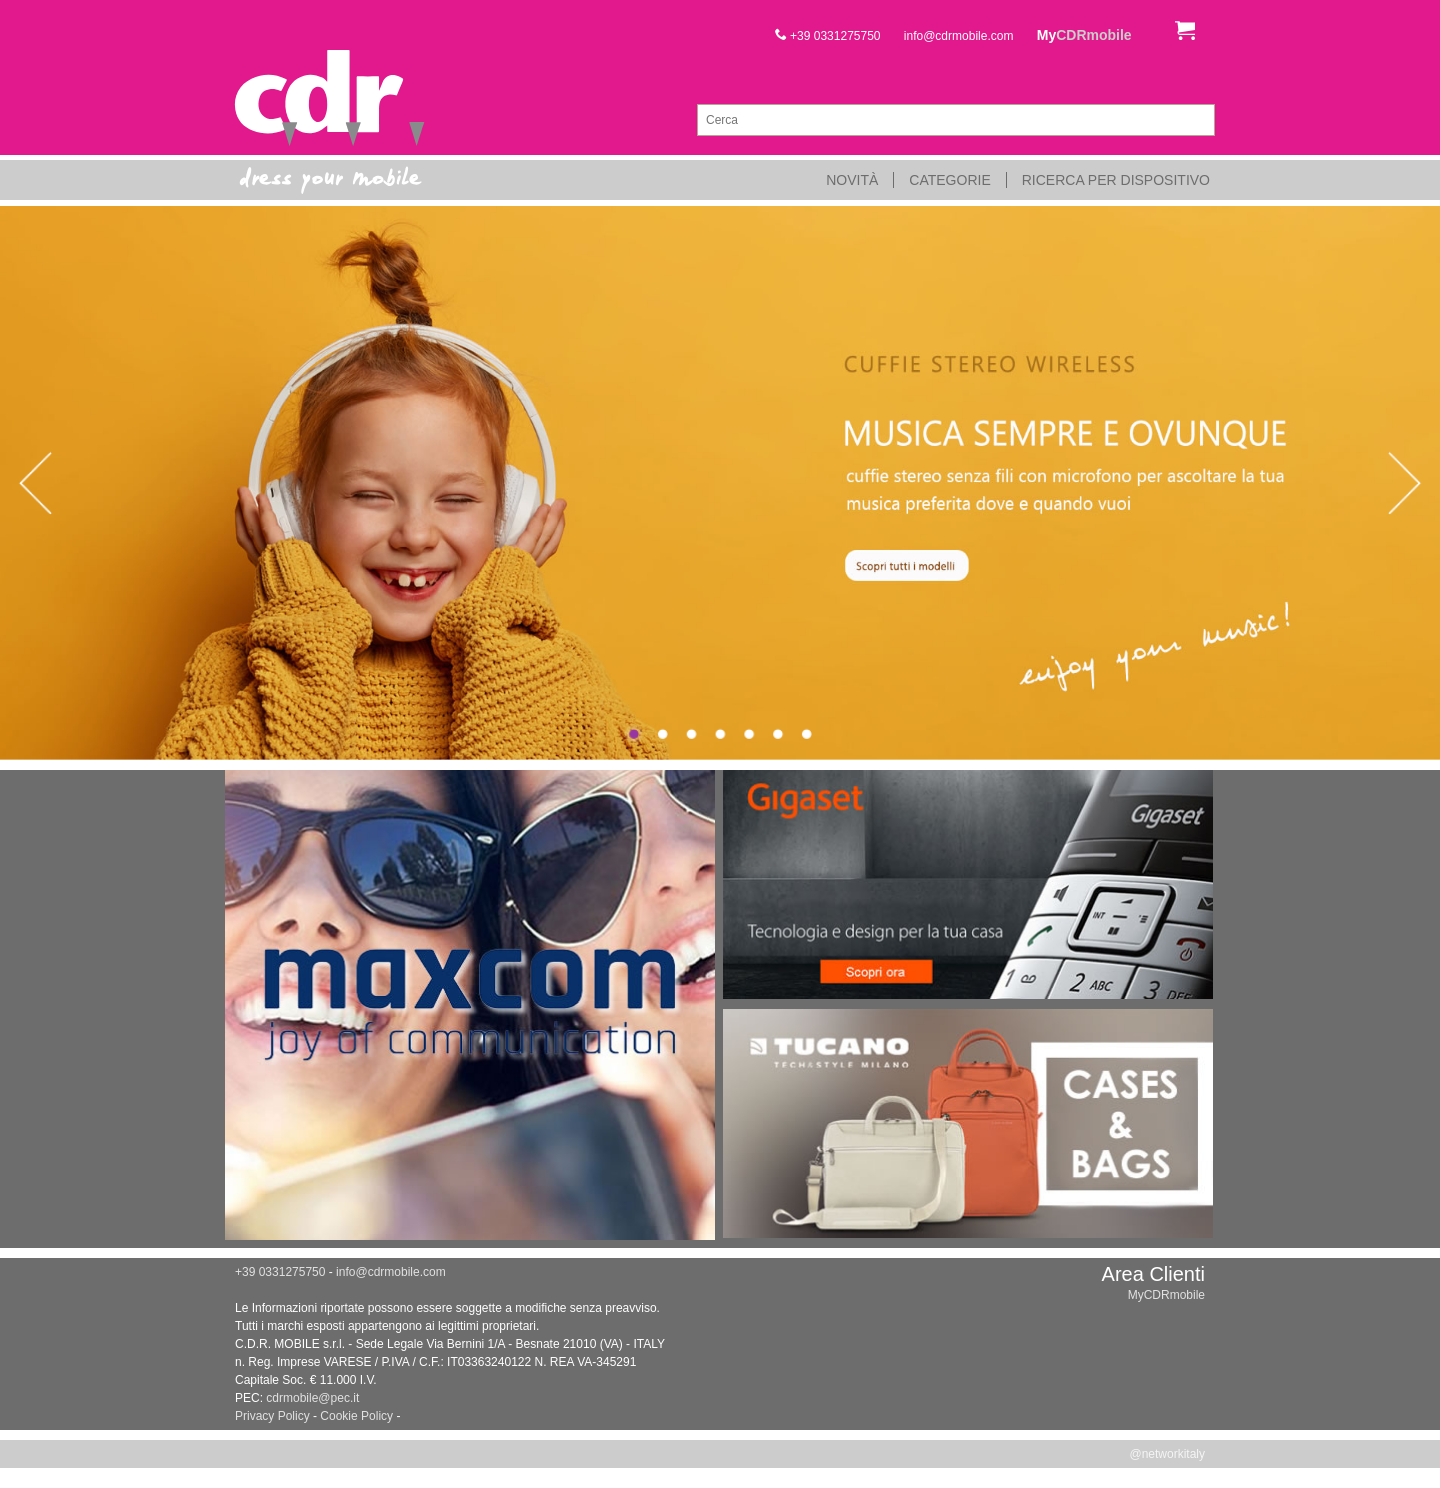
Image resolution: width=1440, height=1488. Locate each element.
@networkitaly (1167, 1454)
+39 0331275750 (828, 36)
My (1084, 35)
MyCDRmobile (1166, 1295)
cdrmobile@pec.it (312, 1398)
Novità (852, 180)
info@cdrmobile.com (959, 36)
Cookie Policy (356, 1416)
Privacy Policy (272, 1416)
